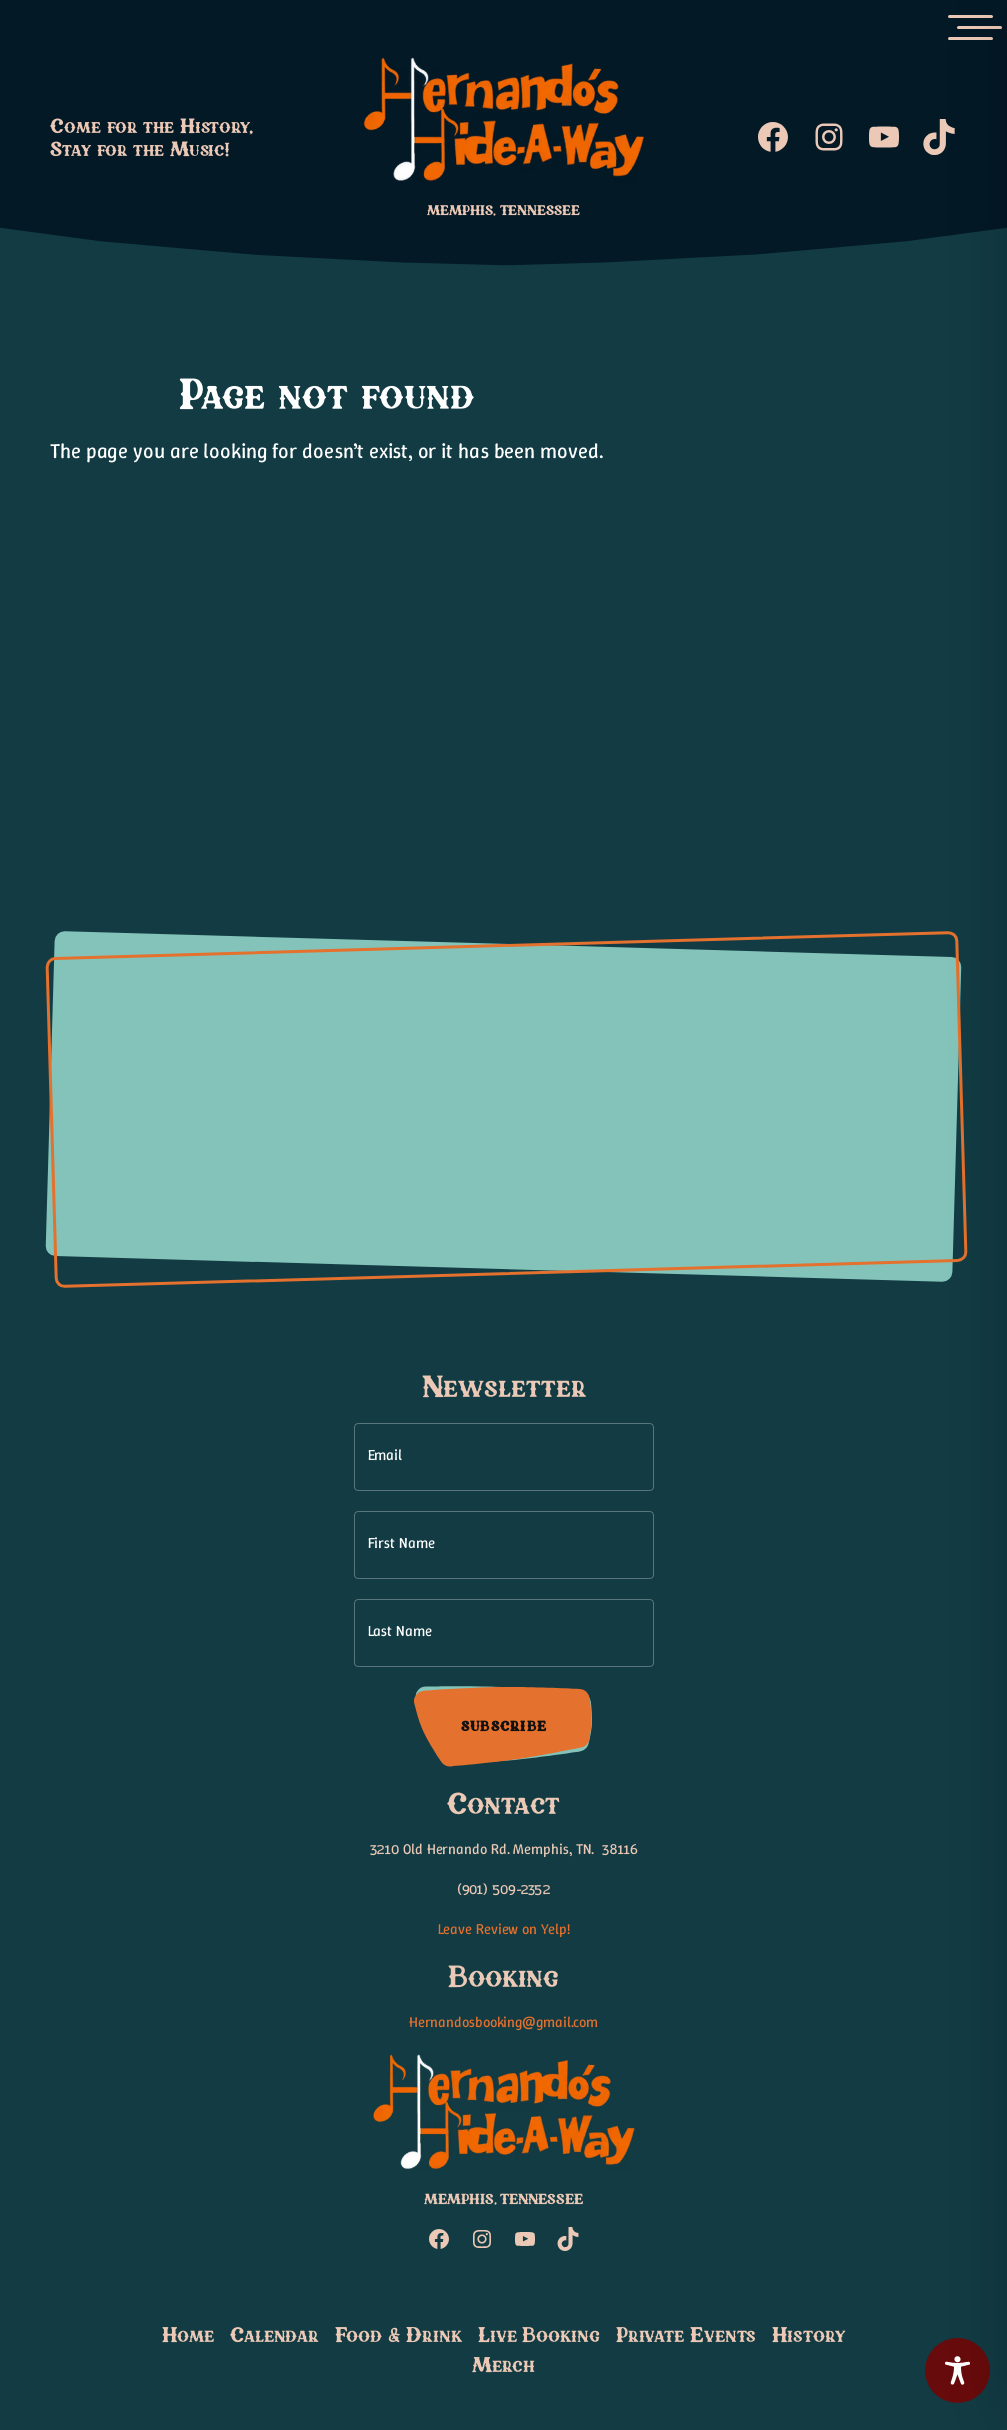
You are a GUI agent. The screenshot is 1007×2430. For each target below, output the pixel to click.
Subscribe (503, 1726)
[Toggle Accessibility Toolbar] (957, 2370)
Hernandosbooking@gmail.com (503, 2022)
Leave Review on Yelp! (504, 1929)
